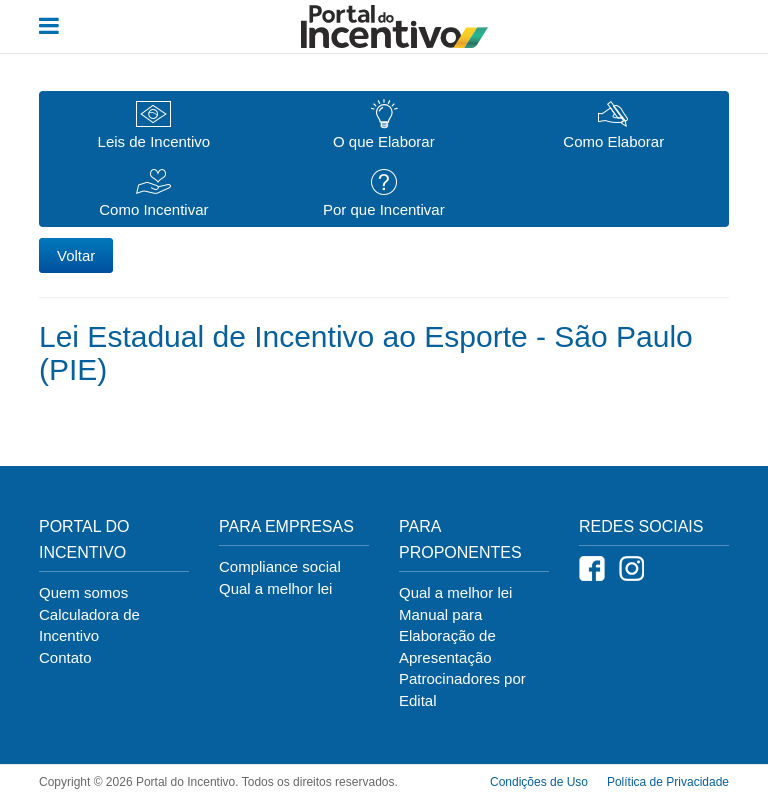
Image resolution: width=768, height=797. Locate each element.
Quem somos (83, 592)
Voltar (76, 255)
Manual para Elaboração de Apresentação (447, 636)
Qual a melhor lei (275, 588)
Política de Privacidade (668, 782)
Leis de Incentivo (154, 125)
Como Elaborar (613, 125)
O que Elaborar (384, 124)
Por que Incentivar (384, 193)
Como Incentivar (153, 193)
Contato (65, 657)
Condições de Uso (539, 782)
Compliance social (280, 566)
